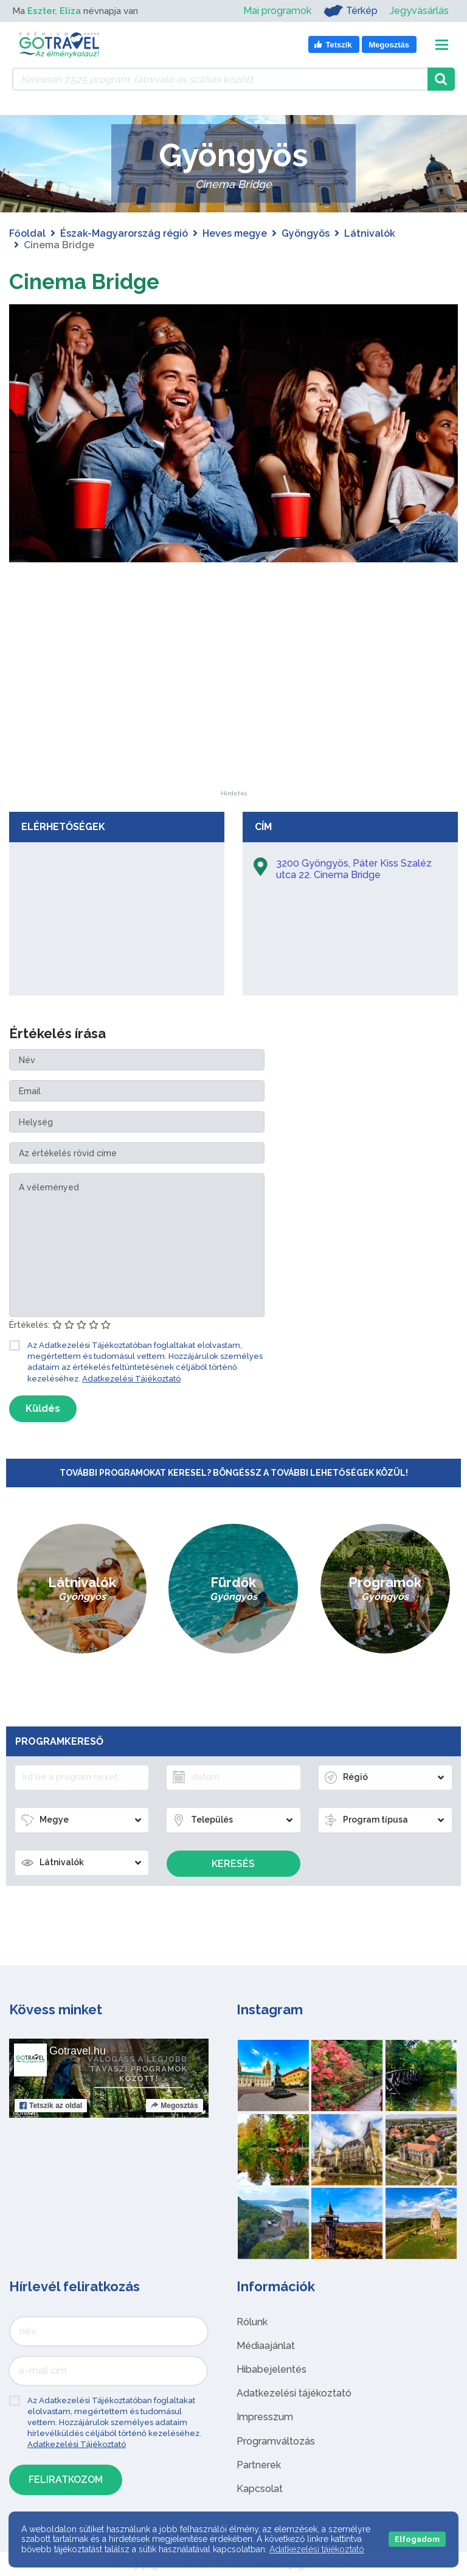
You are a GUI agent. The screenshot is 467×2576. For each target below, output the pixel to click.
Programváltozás (276, 2441)
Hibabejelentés (271, 2369)
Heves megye (234, 233)
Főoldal (27, 233)
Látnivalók (369, 233)
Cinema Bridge (95, 280)
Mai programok (277, 10)
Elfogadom (417, 2539)
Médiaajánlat (266, 2345)
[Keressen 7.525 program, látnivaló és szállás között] (219, 79)
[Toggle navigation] (442, 45)
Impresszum (265, 2417)
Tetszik (50, 2105)
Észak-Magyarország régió (124, 233)
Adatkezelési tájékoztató (294, 2393)
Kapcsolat (260, 2488)
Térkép (350, 11)
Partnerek (259, 2465)
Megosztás (174, 2105)
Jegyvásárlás (419, 10)
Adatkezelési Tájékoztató (131, 1378)
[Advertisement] (233, 714)
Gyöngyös (306, 233)
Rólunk (252, 2322)
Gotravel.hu (77, 2051)
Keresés (233, 1863)
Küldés (43, 1408)
